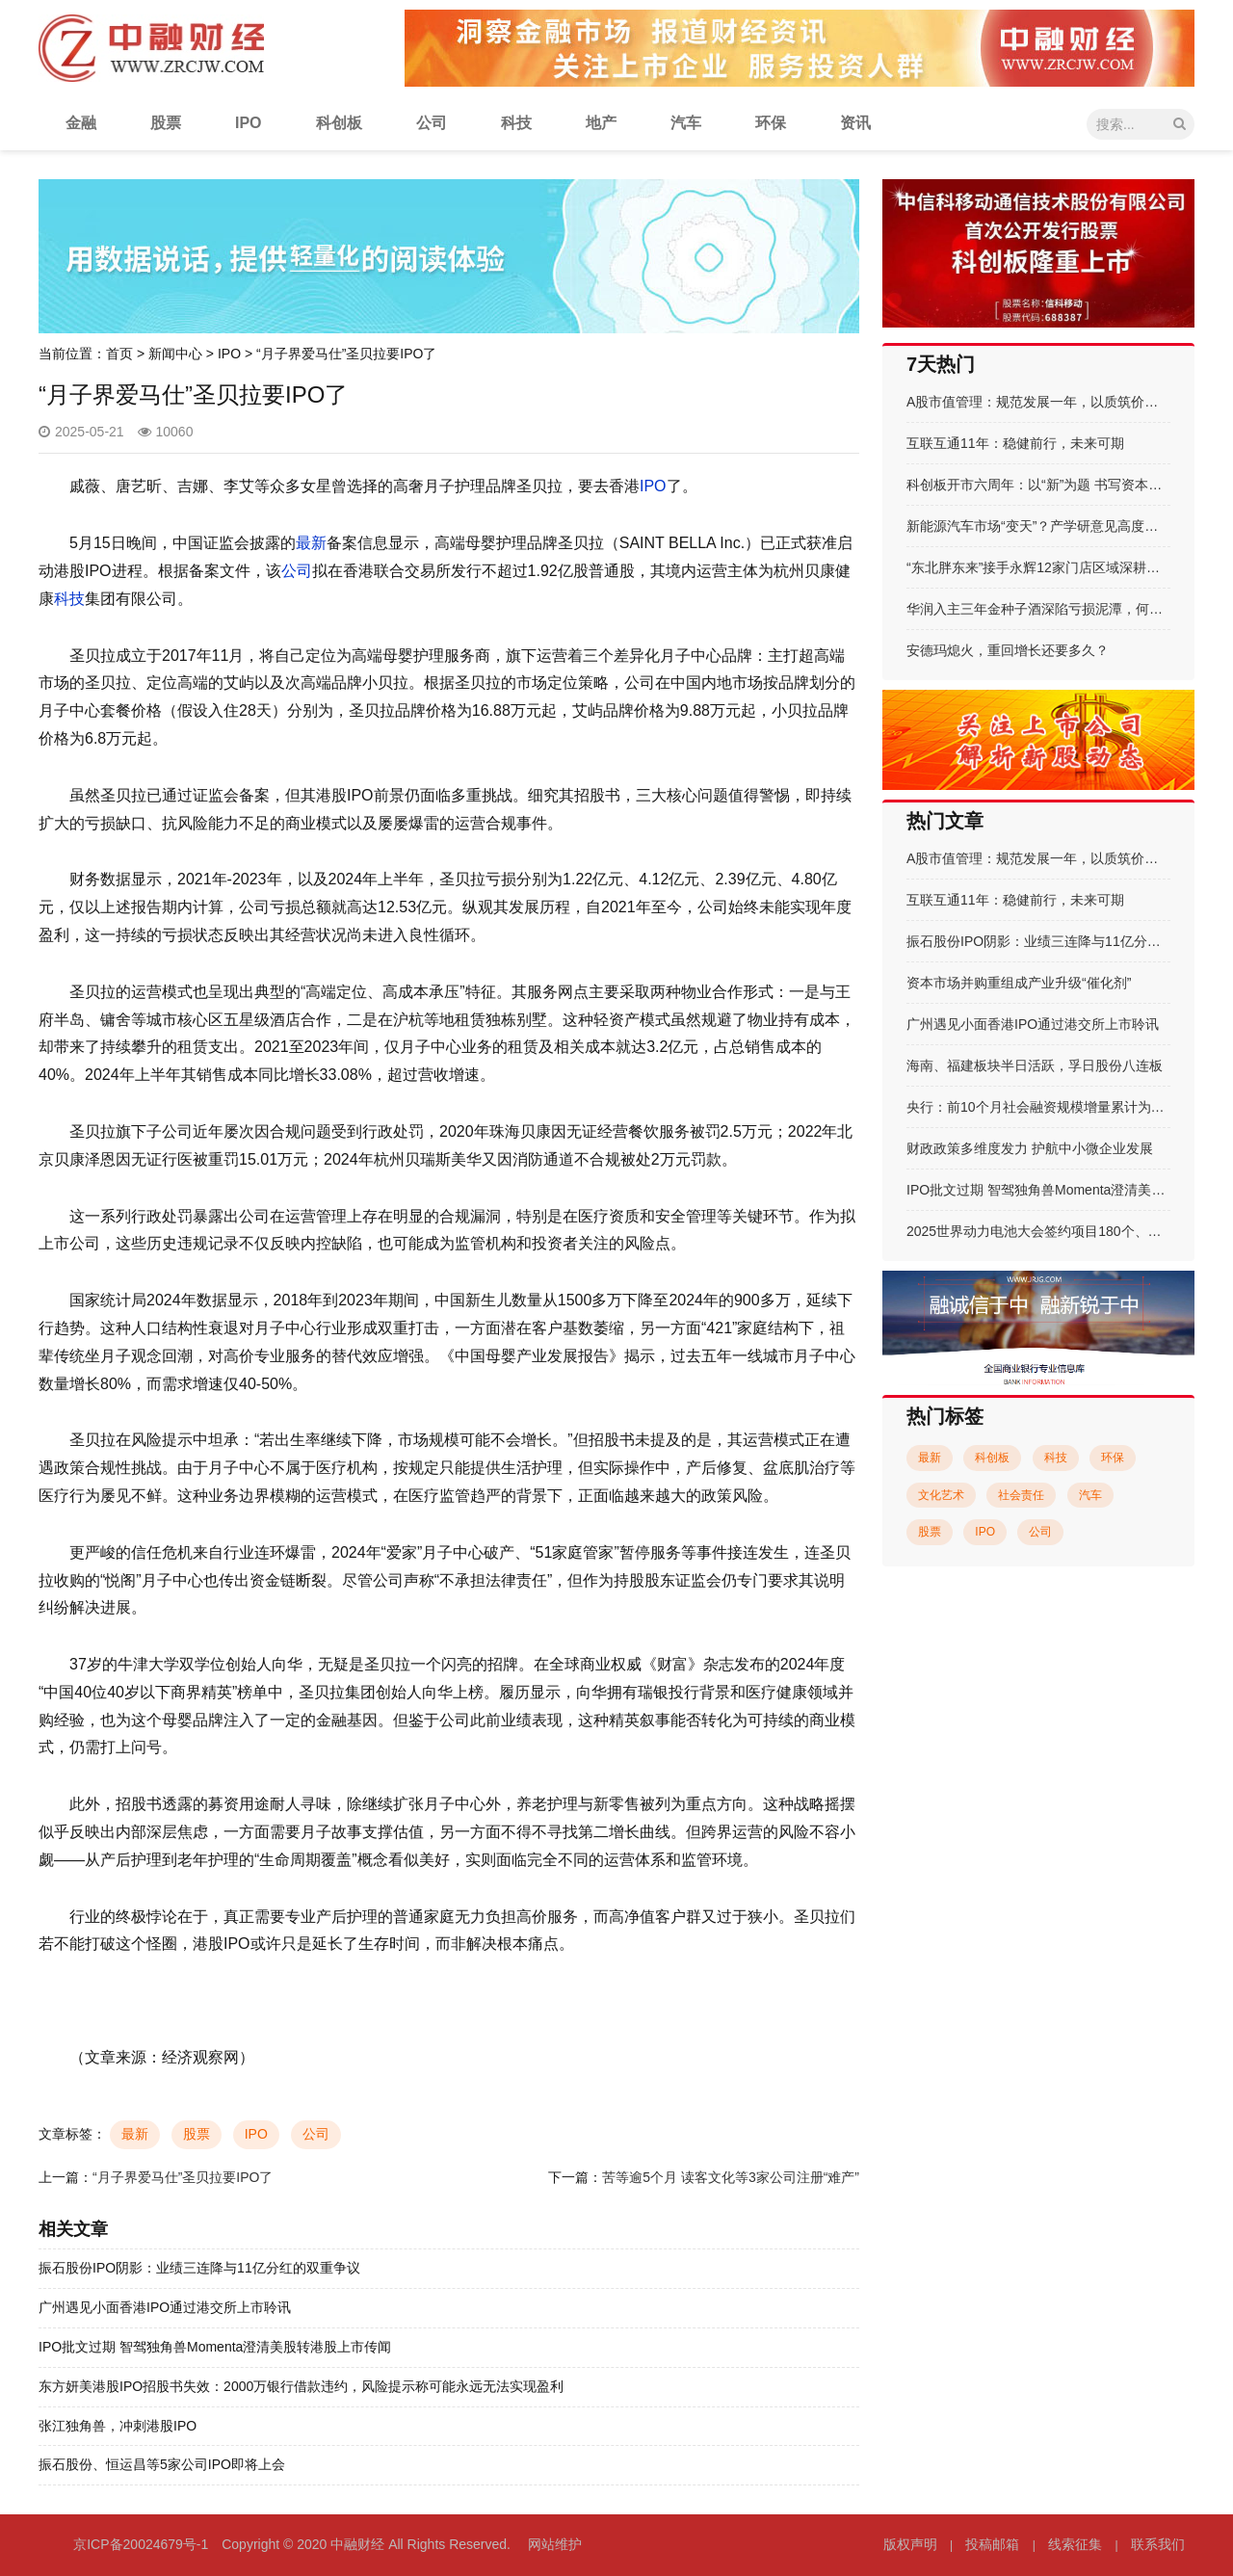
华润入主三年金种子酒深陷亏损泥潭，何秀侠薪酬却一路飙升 (1038, 609)
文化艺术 (941, 1495)
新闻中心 (175, 353)
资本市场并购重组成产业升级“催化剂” (1018, 982)
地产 (601, 123)
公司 (431, 123)
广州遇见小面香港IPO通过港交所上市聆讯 (165, 2307)
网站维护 (555, 2544)
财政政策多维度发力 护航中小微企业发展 (1029, 1148)
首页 (119, 353)
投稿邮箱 (992, 2544)
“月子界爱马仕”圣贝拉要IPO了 (182, 2177)
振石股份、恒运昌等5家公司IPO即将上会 (162, 2464)
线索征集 (1075, 2544)
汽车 (685, 123)
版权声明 (910, 2544)
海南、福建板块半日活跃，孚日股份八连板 (1034, 1065)
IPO (248, 123)
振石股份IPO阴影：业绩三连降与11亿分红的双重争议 (199, 2267)
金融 (81, 123)
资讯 (855, 123)
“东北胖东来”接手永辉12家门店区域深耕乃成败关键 (1038, 567)
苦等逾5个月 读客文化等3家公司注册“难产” (730, 2177)
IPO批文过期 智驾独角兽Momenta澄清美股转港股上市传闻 (215, 2346)
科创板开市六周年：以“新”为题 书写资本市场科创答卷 (1038, 484)
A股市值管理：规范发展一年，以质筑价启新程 (1038, 401)
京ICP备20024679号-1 (140, 2544)
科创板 (339, 123)
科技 (516, 123)
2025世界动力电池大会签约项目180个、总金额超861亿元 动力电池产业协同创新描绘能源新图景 (1038, 1231)
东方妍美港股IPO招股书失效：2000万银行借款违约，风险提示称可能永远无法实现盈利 (301, 2386)
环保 (770, 123)
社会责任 (1021, 1495)
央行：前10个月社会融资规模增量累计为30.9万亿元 (1038, 1107)
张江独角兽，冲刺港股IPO (118, 2425)
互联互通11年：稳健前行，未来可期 (1015, 443)
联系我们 (1158, 2544)
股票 (165, 123)
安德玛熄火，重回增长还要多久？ (1007, 650)
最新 (311, 543)
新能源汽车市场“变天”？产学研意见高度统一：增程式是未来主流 (1038, 526)
